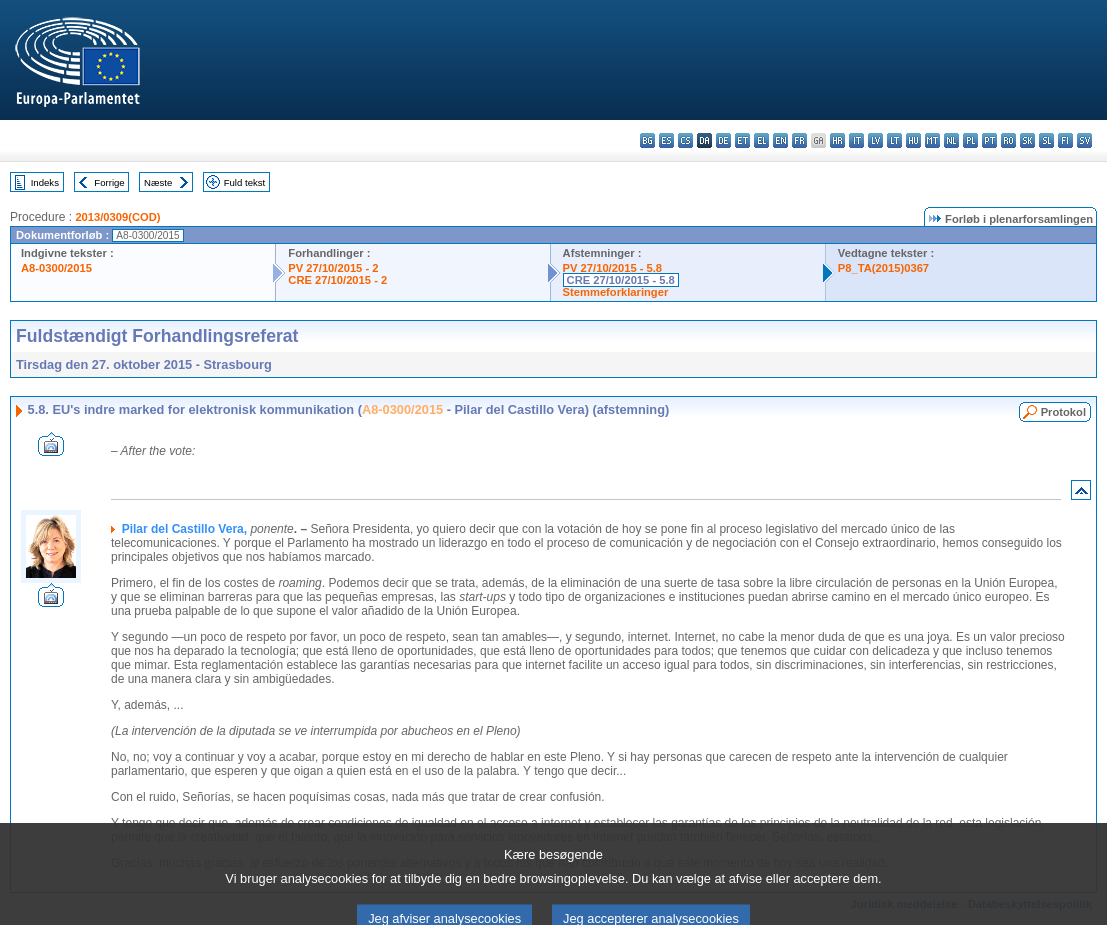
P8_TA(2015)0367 (883, 268)
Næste (158, 182)
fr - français (799, 140)
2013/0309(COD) (117, 217)
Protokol (1063, 412)
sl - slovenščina (1046, 140)
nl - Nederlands (951, 140)
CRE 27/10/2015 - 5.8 (621, 280)
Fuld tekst (245, 182)
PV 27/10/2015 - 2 (333, 268)
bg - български (647, 140)
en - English (780, 140)
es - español (666, 140)
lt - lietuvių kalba (894, 140)
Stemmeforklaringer (616, 292)
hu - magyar (913, 140)
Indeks (45, 182)
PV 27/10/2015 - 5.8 (613, 268)
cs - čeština (685, 140)
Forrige (109, 182)
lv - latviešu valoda (875, 140)
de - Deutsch (723, 140)
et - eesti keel (742, 140)
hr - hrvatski (837, 140)
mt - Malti (932, 140)
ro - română (1008, 140)
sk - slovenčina (1027, 140)
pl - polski (970, 140)
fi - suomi (1065, 140)
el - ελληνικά (761, 140)
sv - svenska (1084, 140)
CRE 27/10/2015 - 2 (337, 280)
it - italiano (856, 140)
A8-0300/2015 (56, 268)
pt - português (989, 140)
